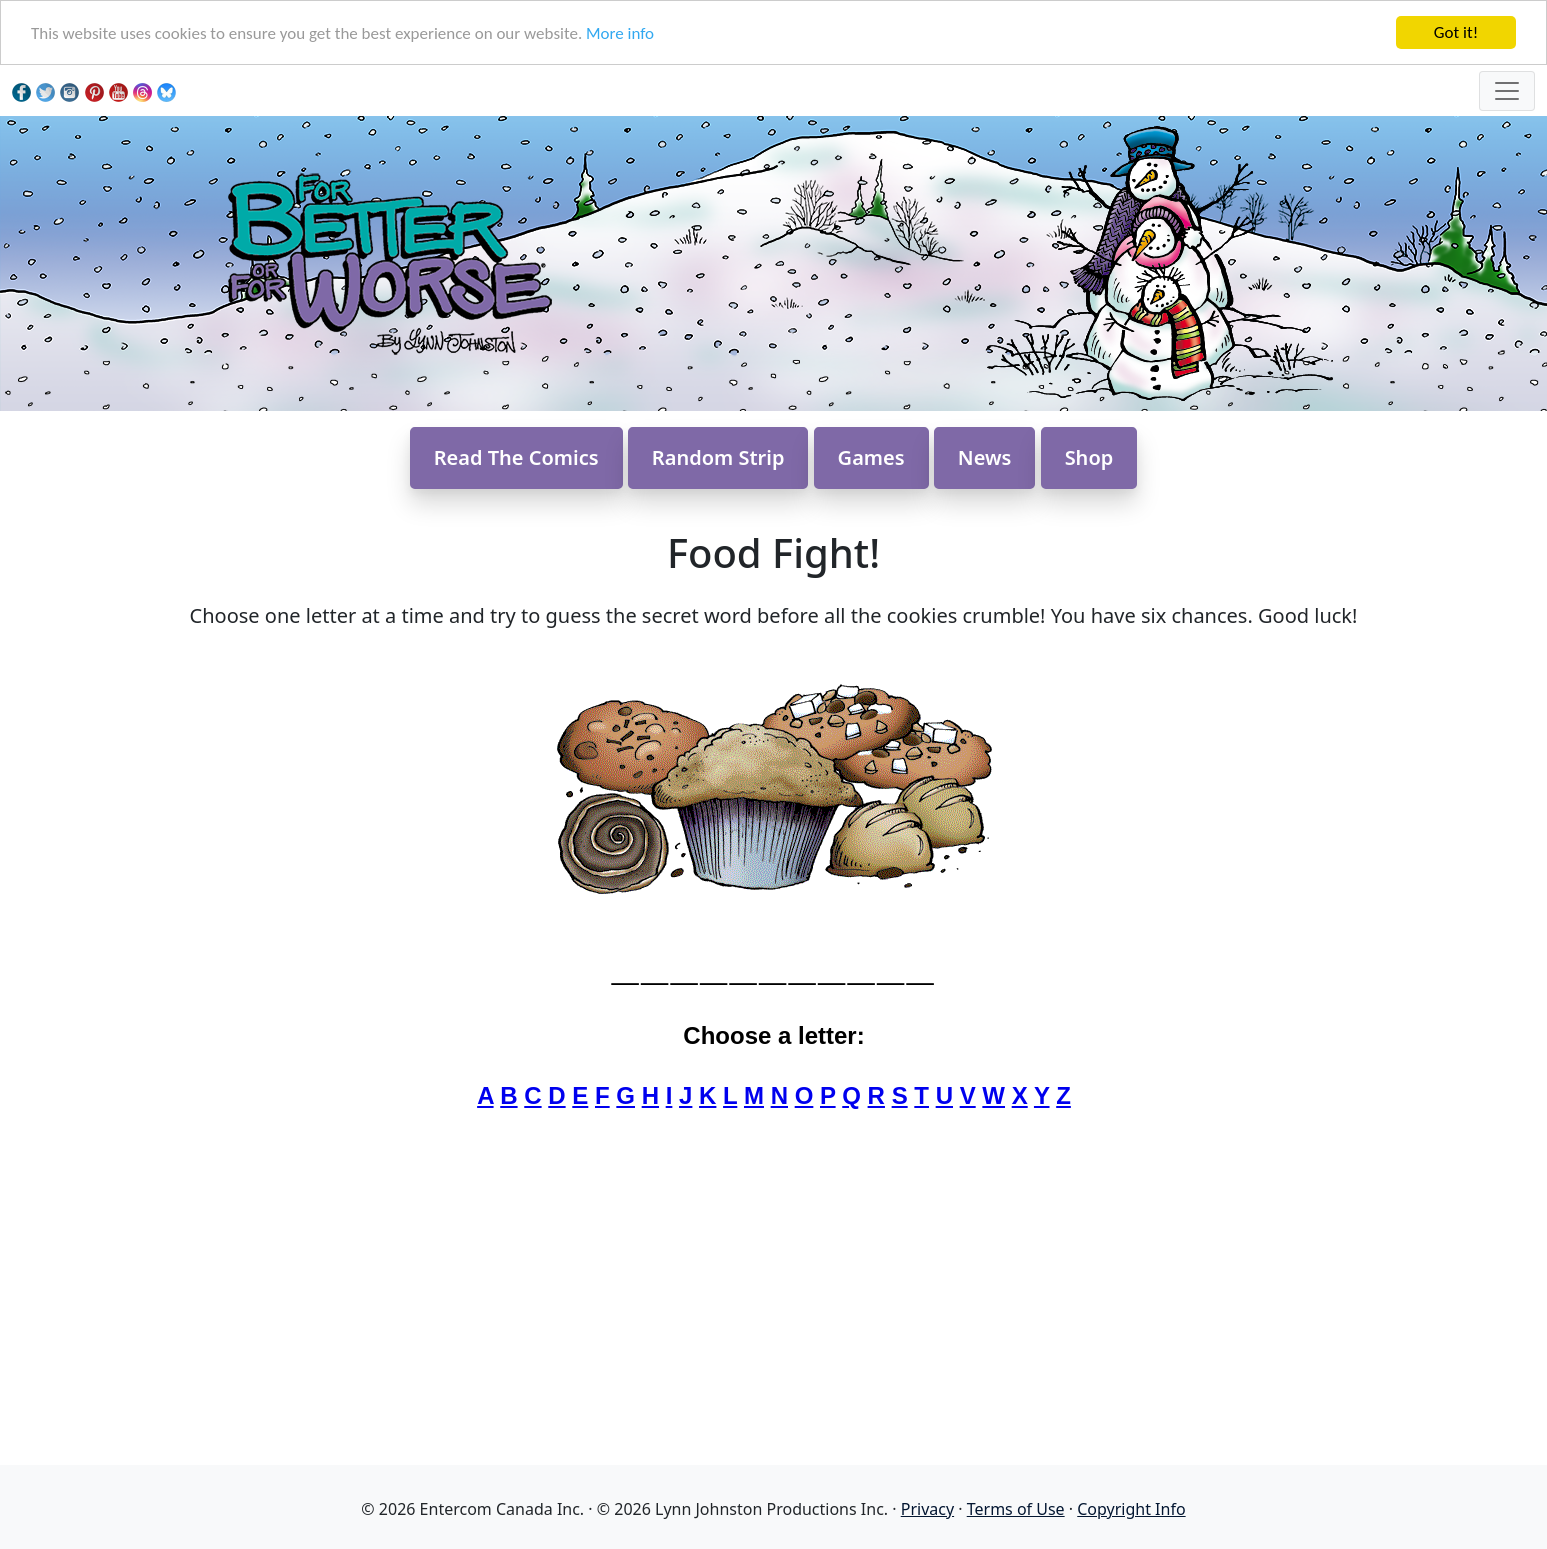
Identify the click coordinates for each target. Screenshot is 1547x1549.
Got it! (1456, 32)
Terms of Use (1016, 1509)
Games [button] (871, 457)
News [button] (985, 457)
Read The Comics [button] (516, 457)
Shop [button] (1089, 457)
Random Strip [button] (718, 457)
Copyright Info (1131, 1509)
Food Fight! (773, 552)
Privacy (927, 1509)
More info (620, 33)
